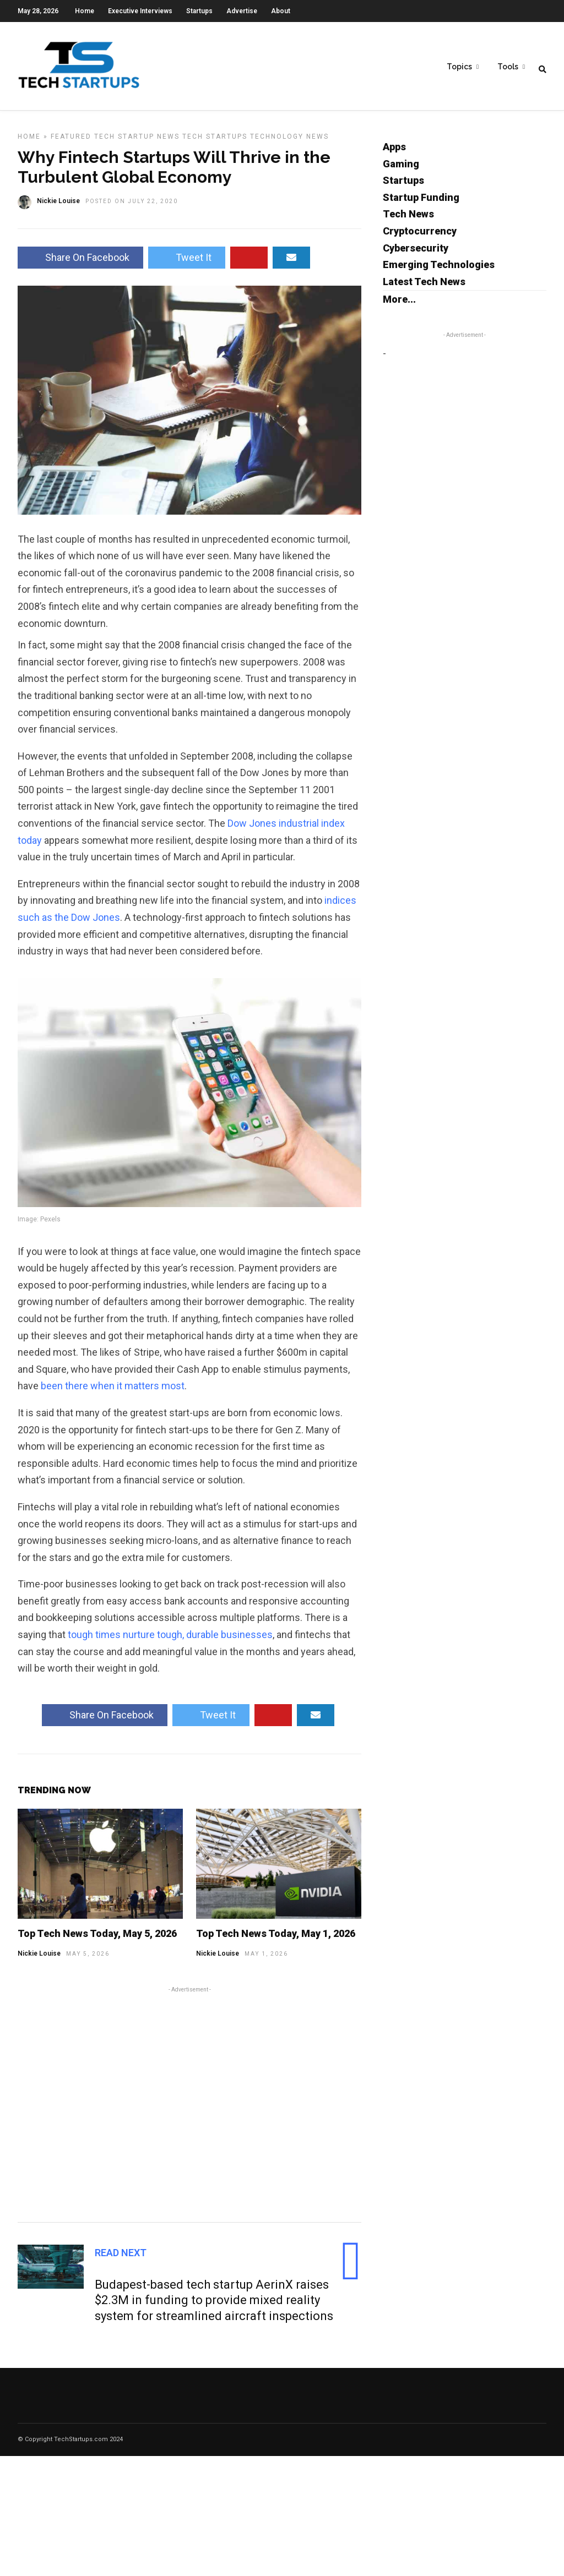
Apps (394, 152)
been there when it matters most (113, 1391)
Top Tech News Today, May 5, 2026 (97, 1939)
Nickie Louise (39, 1959)
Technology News (289, 142)
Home (84, 11)
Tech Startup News (137, 142)
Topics (459, 66)
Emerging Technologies (439, 270)
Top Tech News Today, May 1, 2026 (275, 1939)
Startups (199, 11)
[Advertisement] (189, 2108)
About (280, 11)
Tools (507, 66)
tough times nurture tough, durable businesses (170, 1640)
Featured (71, 142)
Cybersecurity (415, 253)
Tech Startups (214, 142)
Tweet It (187, 263)
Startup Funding (421, 203)
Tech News (408, 219)
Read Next (121, 2258)
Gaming (401, 169)
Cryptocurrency (420, 236)
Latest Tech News (424, 287)
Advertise (241, 11)
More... (399, 304)
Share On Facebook (80, 263)
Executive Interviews (140, 11)
